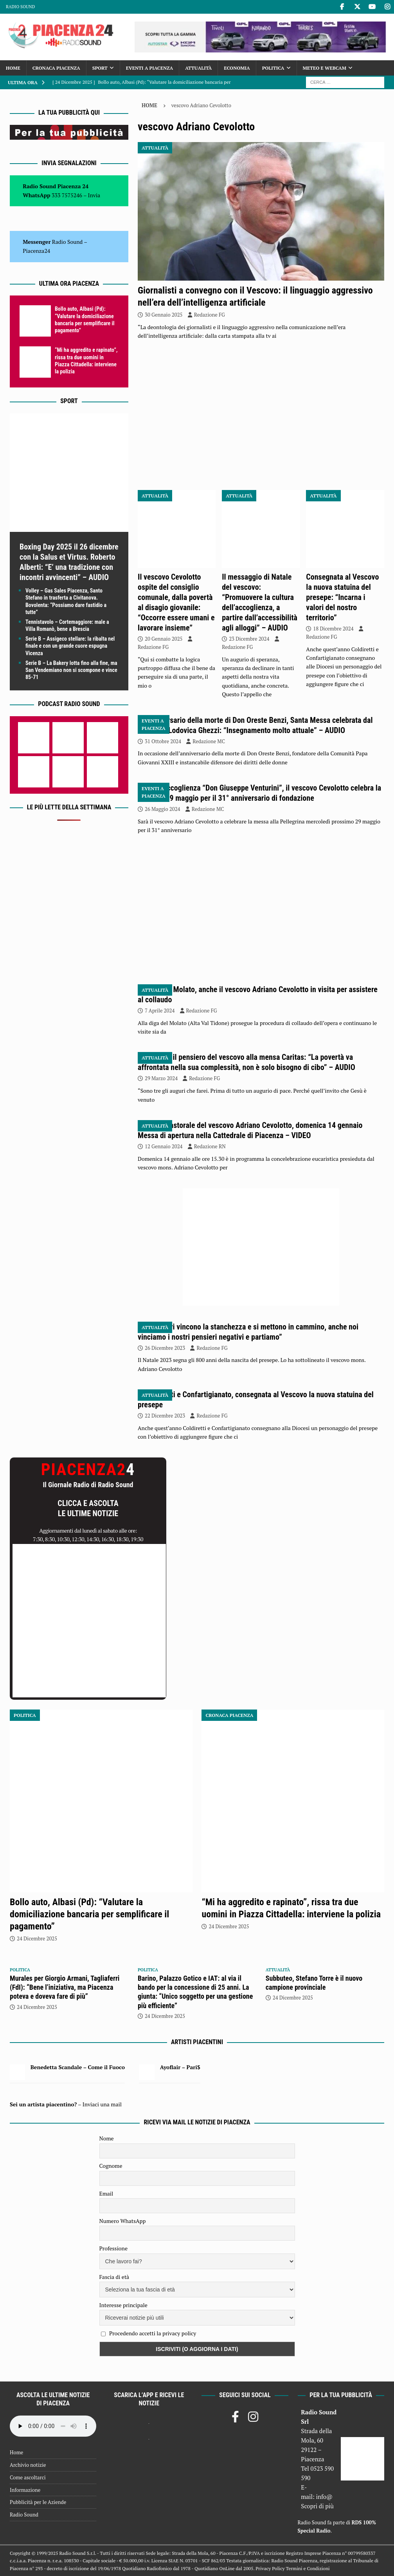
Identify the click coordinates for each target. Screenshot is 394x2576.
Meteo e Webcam (324, 68)
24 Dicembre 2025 (37, 1938)
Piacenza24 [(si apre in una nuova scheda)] (36, 250)
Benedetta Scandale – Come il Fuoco (78, 2067)
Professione (113, 2248)
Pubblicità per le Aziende (38, 2502)
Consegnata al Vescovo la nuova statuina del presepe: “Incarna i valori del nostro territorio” (342, 597)
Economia (237, 68)
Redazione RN (210, 1146)
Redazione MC (209, 741)
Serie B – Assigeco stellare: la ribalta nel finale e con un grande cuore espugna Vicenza (70, 646)
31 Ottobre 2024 (163, 741)
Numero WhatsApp (122, 2221)
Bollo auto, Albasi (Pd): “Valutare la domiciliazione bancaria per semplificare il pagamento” (89, 1914)
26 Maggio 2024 (162, 808)
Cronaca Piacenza (56, 68)
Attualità (198, 68)
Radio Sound (20, 6)
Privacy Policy (269, 2568)
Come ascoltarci (28, 2477)
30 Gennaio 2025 (164, 314)
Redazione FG (209, 314)
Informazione (25, 2489)
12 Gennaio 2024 (164, 1146)
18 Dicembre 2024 (333, 628)
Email (106, 2193)
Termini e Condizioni (308, 2568)
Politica (273, 68)
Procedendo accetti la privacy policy (152, 2333)
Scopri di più (317, 2506)
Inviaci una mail (102, 2104)
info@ (324, 2496)
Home (13, 68)
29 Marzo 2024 (161, 1078)
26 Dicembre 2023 (165, 1347)
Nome (106, 2138)
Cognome (110, 2165)
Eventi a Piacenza (149, 68)
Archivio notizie (28, 2464)
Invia (94, 195)
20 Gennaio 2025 (164, 638)
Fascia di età (114, 2277)
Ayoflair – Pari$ (180, 2067)
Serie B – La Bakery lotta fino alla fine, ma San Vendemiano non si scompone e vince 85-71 (71, 670)
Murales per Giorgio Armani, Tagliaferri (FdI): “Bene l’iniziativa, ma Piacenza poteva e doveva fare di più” (64, 1987)
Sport (100, 68)
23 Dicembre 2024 (249, 638)
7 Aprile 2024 (160, 1010)
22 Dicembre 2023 (165, 1415)
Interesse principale (123, 2305)
